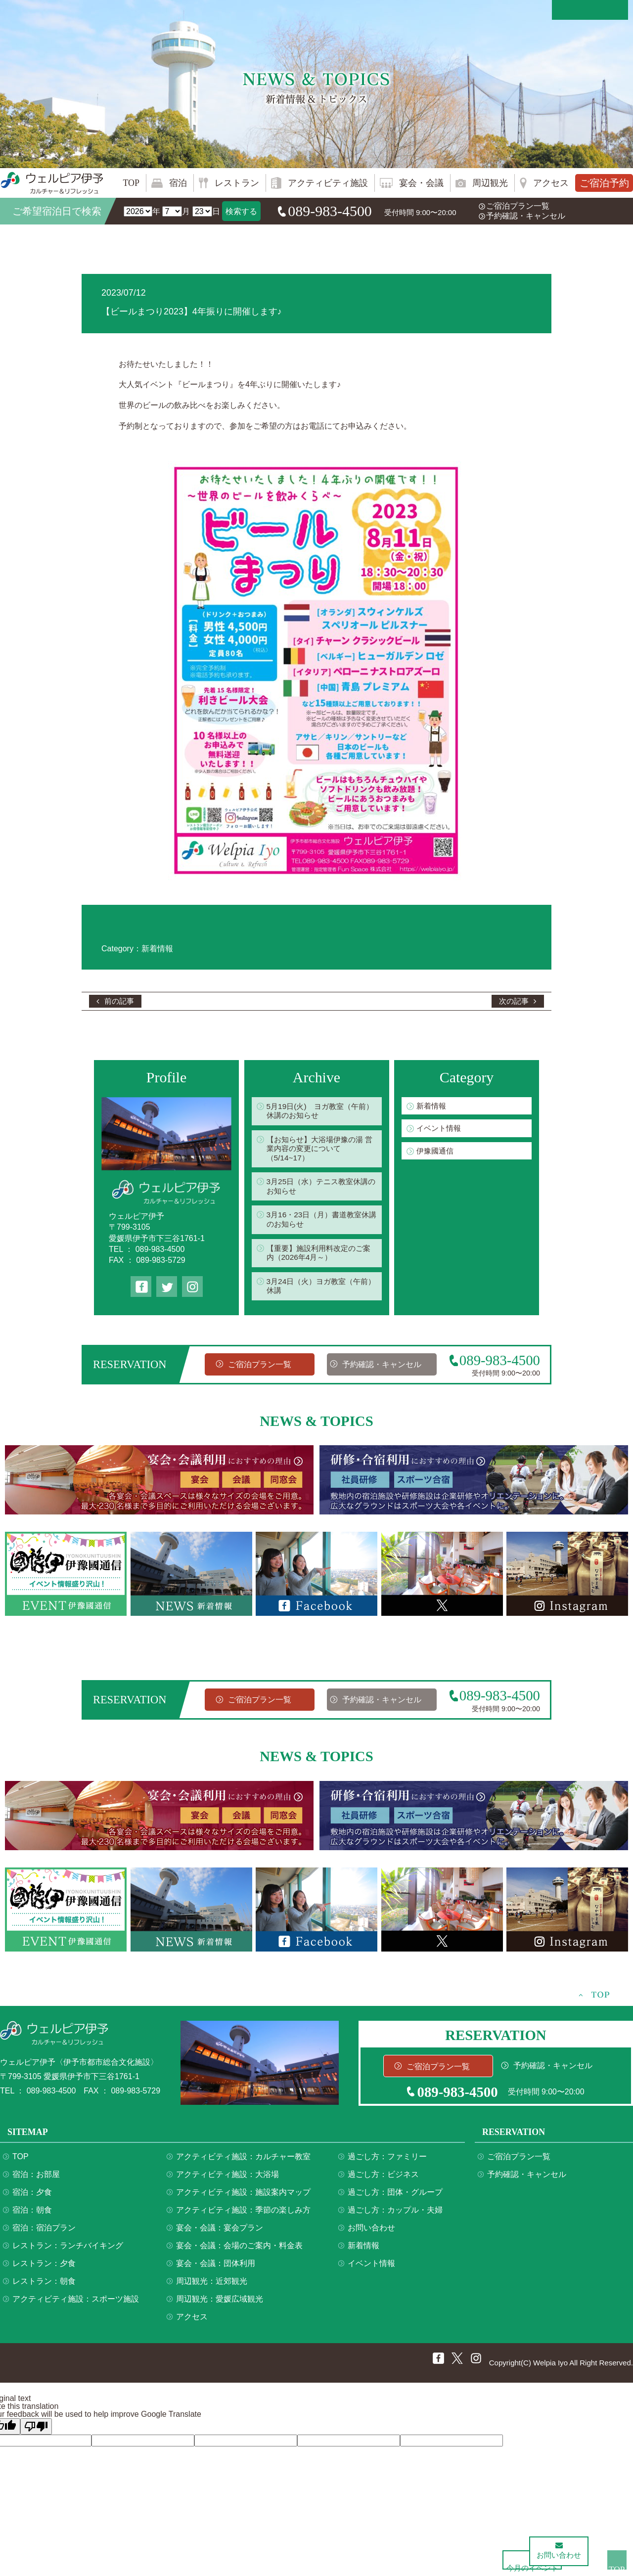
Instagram (192, 1287)
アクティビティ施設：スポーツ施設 (75, 2304)
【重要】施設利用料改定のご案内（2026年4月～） (318, 1257)
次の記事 (513, 1001)
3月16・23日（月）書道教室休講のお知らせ (321, 1223)
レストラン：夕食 (44, 2268)
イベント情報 (440, 1129)
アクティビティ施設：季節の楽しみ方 (243, 2215)
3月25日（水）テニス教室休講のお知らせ (321, 1189)
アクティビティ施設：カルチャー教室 (243, 2161)
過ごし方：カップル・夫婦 (395, 2215)
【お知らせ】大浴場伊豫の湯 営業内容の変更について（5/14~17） (318, 1150)
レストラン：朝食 (44, 2286)
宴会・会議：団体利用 (215, 2268)
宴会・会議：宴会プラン (219, 2232)
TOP (131, 183)
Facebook (141, 1287)
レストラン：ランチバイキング (67, 2250)
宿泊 (178, 183)
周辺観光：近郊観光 (211, 2286)
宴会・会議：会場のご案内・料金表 (239, 2250)
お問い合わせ (371, 2232)
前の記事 (120, 1001)
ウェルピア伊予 (52, 183)
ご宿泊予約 (604, 183)
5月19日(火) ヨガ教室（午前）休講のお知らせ (315, 1112)
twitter (166, 1287)
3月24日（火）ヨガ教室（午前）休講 (317, 1290)
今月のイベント (495, 2555)
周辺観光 (490, 183)
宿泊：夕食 (32, 2197)
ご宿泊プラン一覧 (517, 206)
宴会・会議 (421, 183)
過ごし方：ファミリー (387, 2161)
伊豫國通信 (436, 1152)
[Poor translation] (36, 2431)
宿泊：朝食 (32, 2215)
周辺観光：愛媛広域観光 (219, 2304)
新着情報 (432, 1106)
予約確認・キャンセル (525, 216)
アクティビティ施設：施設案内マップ (243, 2197)
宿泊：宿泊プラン (44, 2232)
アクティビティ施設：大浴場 (227, 2179)
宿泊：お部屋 (36, 2179)
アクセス (551, 183)
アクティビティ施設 (328, 183)
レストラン (237, 183)
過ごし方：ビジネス (383, 2179)
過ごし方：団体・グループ (395, 2197)
